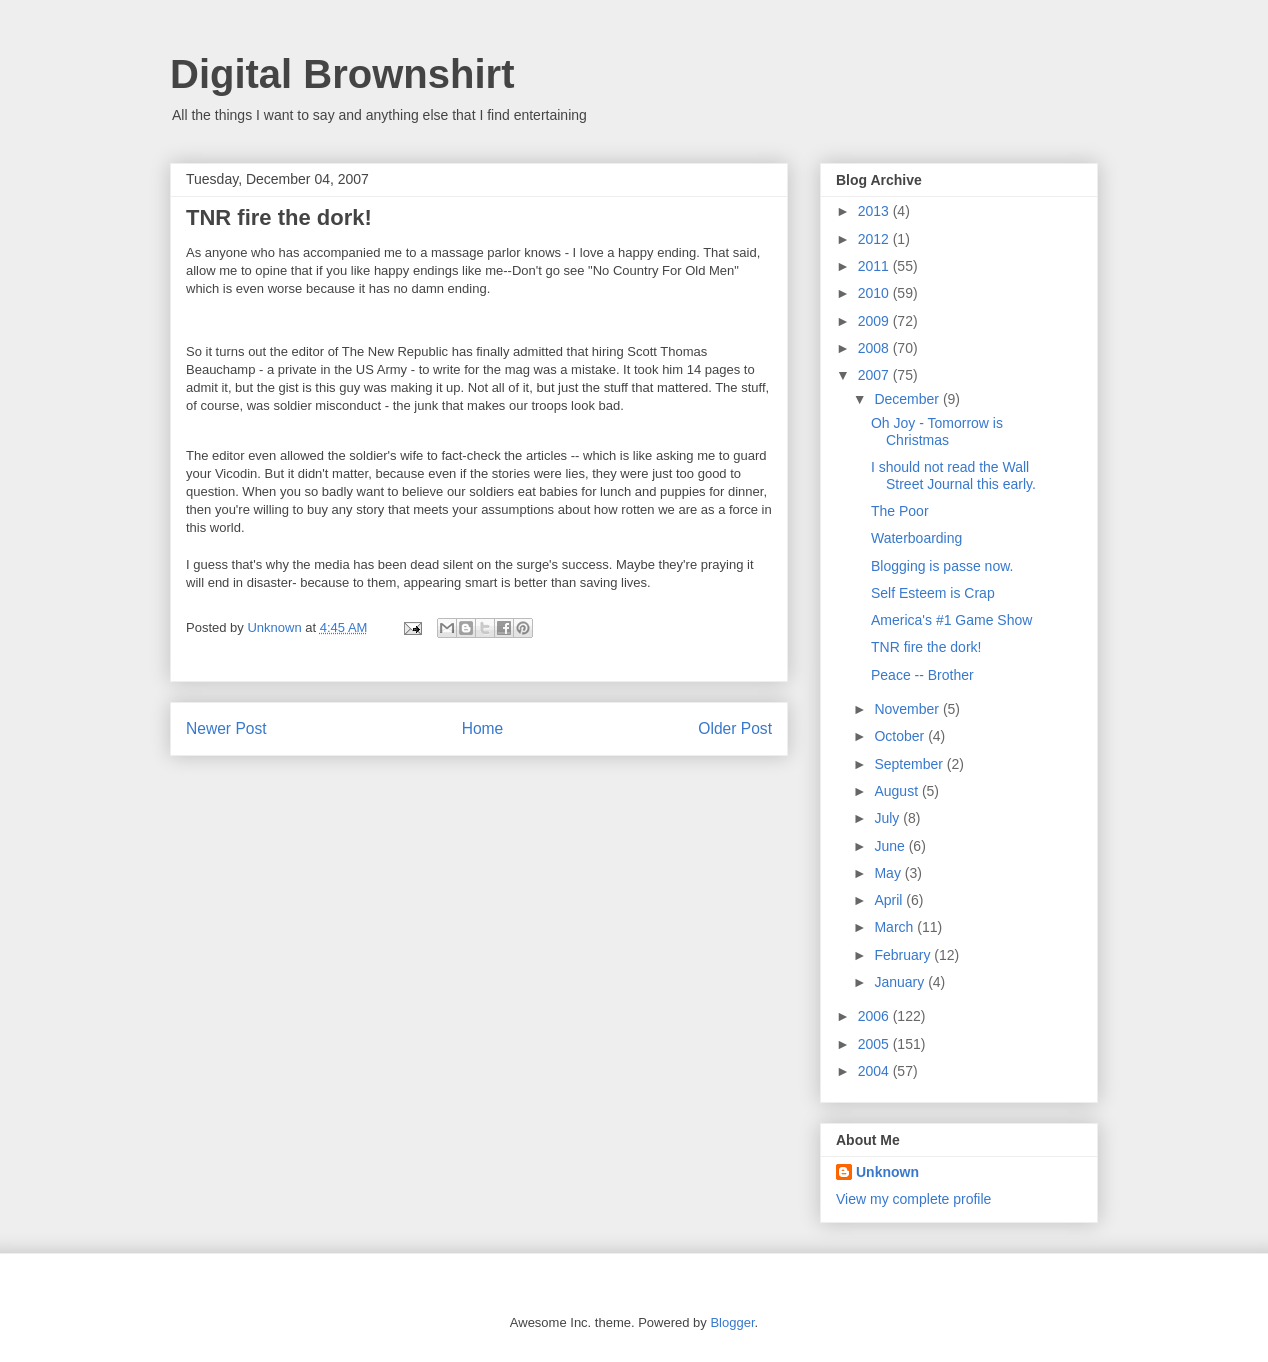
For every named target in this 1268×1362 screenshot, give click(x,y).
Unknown (887, 1172)
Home (483, 728)
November (908, 709)
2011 (875, 266)
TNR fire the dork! (926, 647)
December (908, 399)
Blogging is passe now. (942, 566)
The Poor (900, 511)
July (888, 818)
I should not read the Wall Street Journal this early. (953, 475)
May (889, 873)
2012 (875, 239)
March (895, 927)
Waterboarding (916, 538)
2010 (875, 293)
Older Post (735, 728)
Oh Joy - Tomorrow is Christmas (937, 431)
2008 (875, 348)
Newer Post (226, 728)
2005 (875, 1044)
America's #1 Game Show (951, 620)
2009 (875, 321)
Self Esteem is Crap (933, 593)
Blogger (732, 1322)
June (891, 846)
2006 (875, 1016)
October (901, 736)
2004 (875, 1071)
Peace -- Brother (922, 675)
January (901, 982)
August (897, 791)
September (910, 764)
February (904, 955)
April (890, 900)
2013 (875, 211)
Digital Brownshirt (342, 74)
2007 (875, 375)
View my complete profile (913, 1199)
